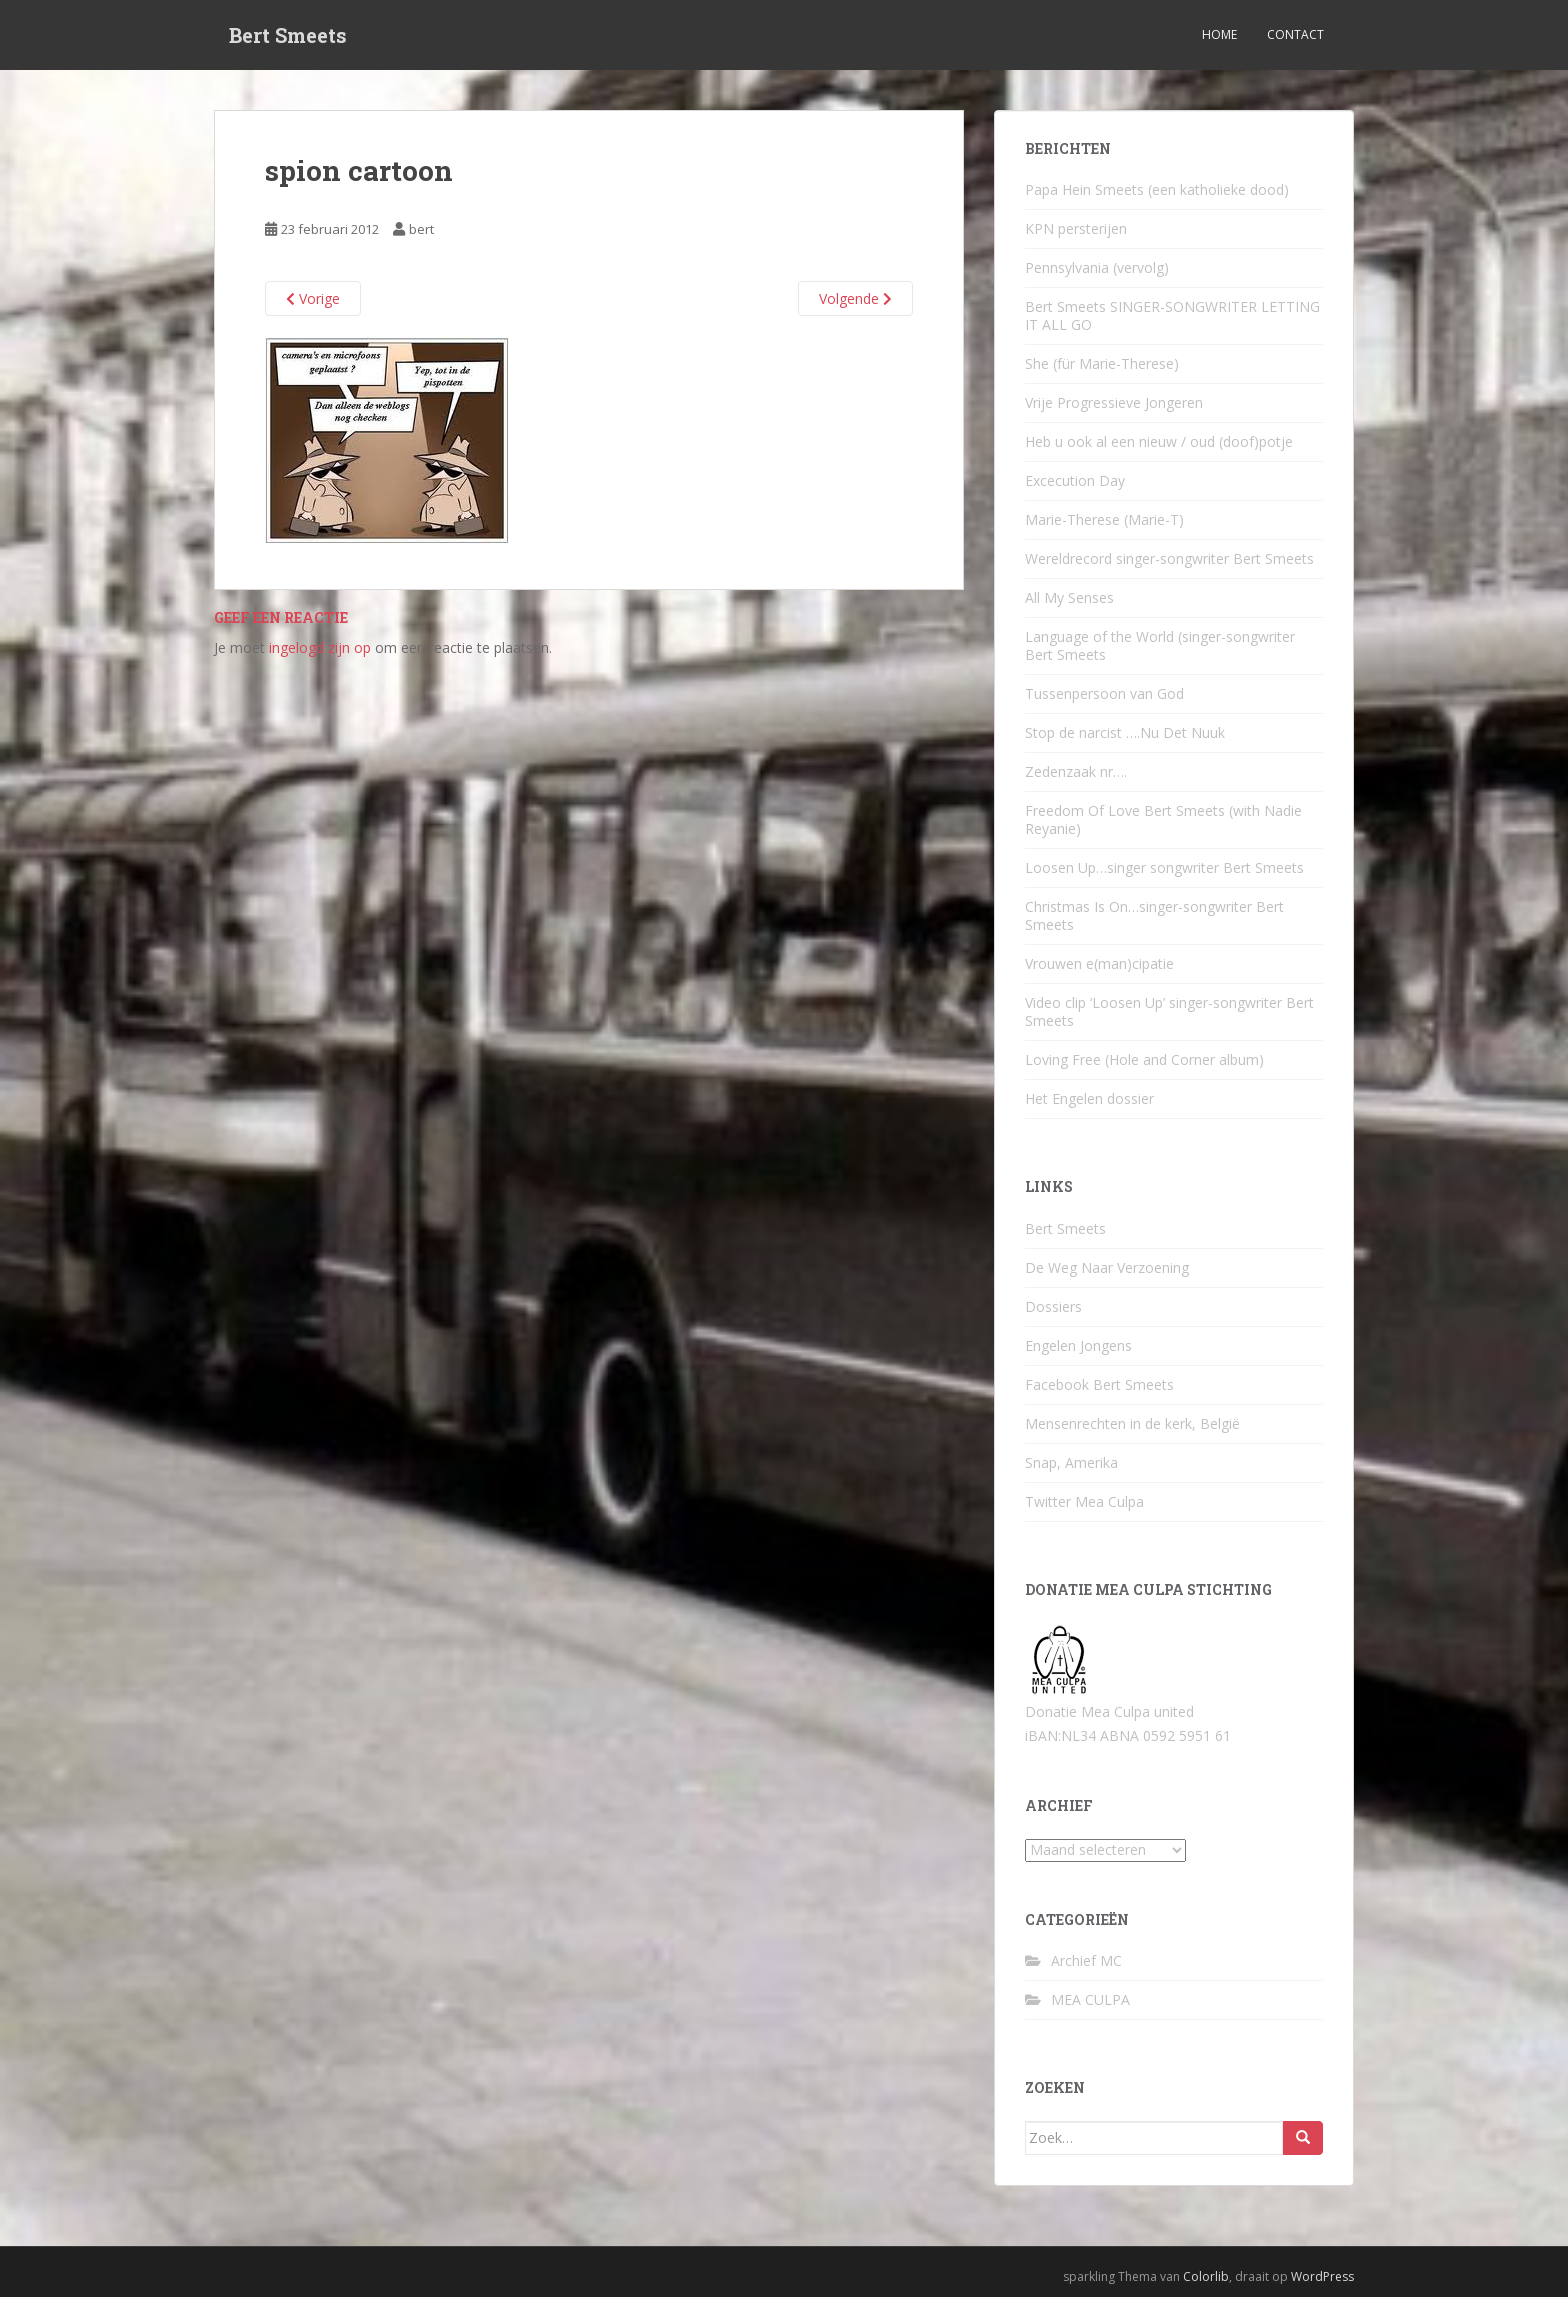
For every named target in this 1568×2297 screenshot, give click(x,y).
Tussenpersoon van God (1104, 693)
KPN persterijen (1076, 228)
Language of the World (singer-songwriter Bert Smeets (1160, 645)
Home (1219, 34)
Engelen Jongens (1078, 1345)
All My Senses (1069, 597)
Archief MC (1086, 1960)
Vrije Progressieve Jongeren (1114, 402)
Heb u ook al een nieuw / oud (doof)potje (1159, 441)
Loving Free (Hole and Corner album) (1144, 1059)
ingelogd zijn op (320, 647)
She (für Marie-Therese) (1102, 363)
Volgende (855, 298)
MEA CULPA (1090, 1999)
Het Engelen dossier (1089, 1098)
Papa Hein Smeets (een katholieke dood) (1157, 189)
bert (421, 229)
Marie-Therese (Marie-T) (1104, 519)
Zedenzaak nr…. (1076, 771)
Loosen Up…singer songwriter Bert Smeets (1164, 867)
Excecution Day (1075, 480)
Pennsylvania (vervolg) (1097, 267)
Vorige (313, 298)
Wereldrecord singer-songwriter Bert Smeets (1169, 558)
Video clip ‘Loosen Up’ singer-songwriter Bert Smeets (1169, 1011)
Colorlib (1206, 2276)
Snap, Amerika (1071, 1462)
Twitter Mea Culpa (1084, 1501)
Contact (1295, 34)
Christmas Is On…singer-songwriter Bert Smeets (1154, 915)
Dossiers (1053, 1306)
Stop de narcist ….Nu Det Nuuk (1125, 732)
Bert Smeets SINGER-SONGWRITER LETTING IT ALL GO (1172, 315)
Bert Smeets (288, 35)
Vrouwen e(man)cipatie (1099, 963)
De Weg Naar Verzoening (1107, 1267)
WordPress (1322, 2276)
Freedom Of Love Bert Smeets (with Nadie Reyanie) (1163, 819)
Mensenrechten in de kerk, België (1132, 1423)
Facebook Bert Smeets (1099, 1384)
